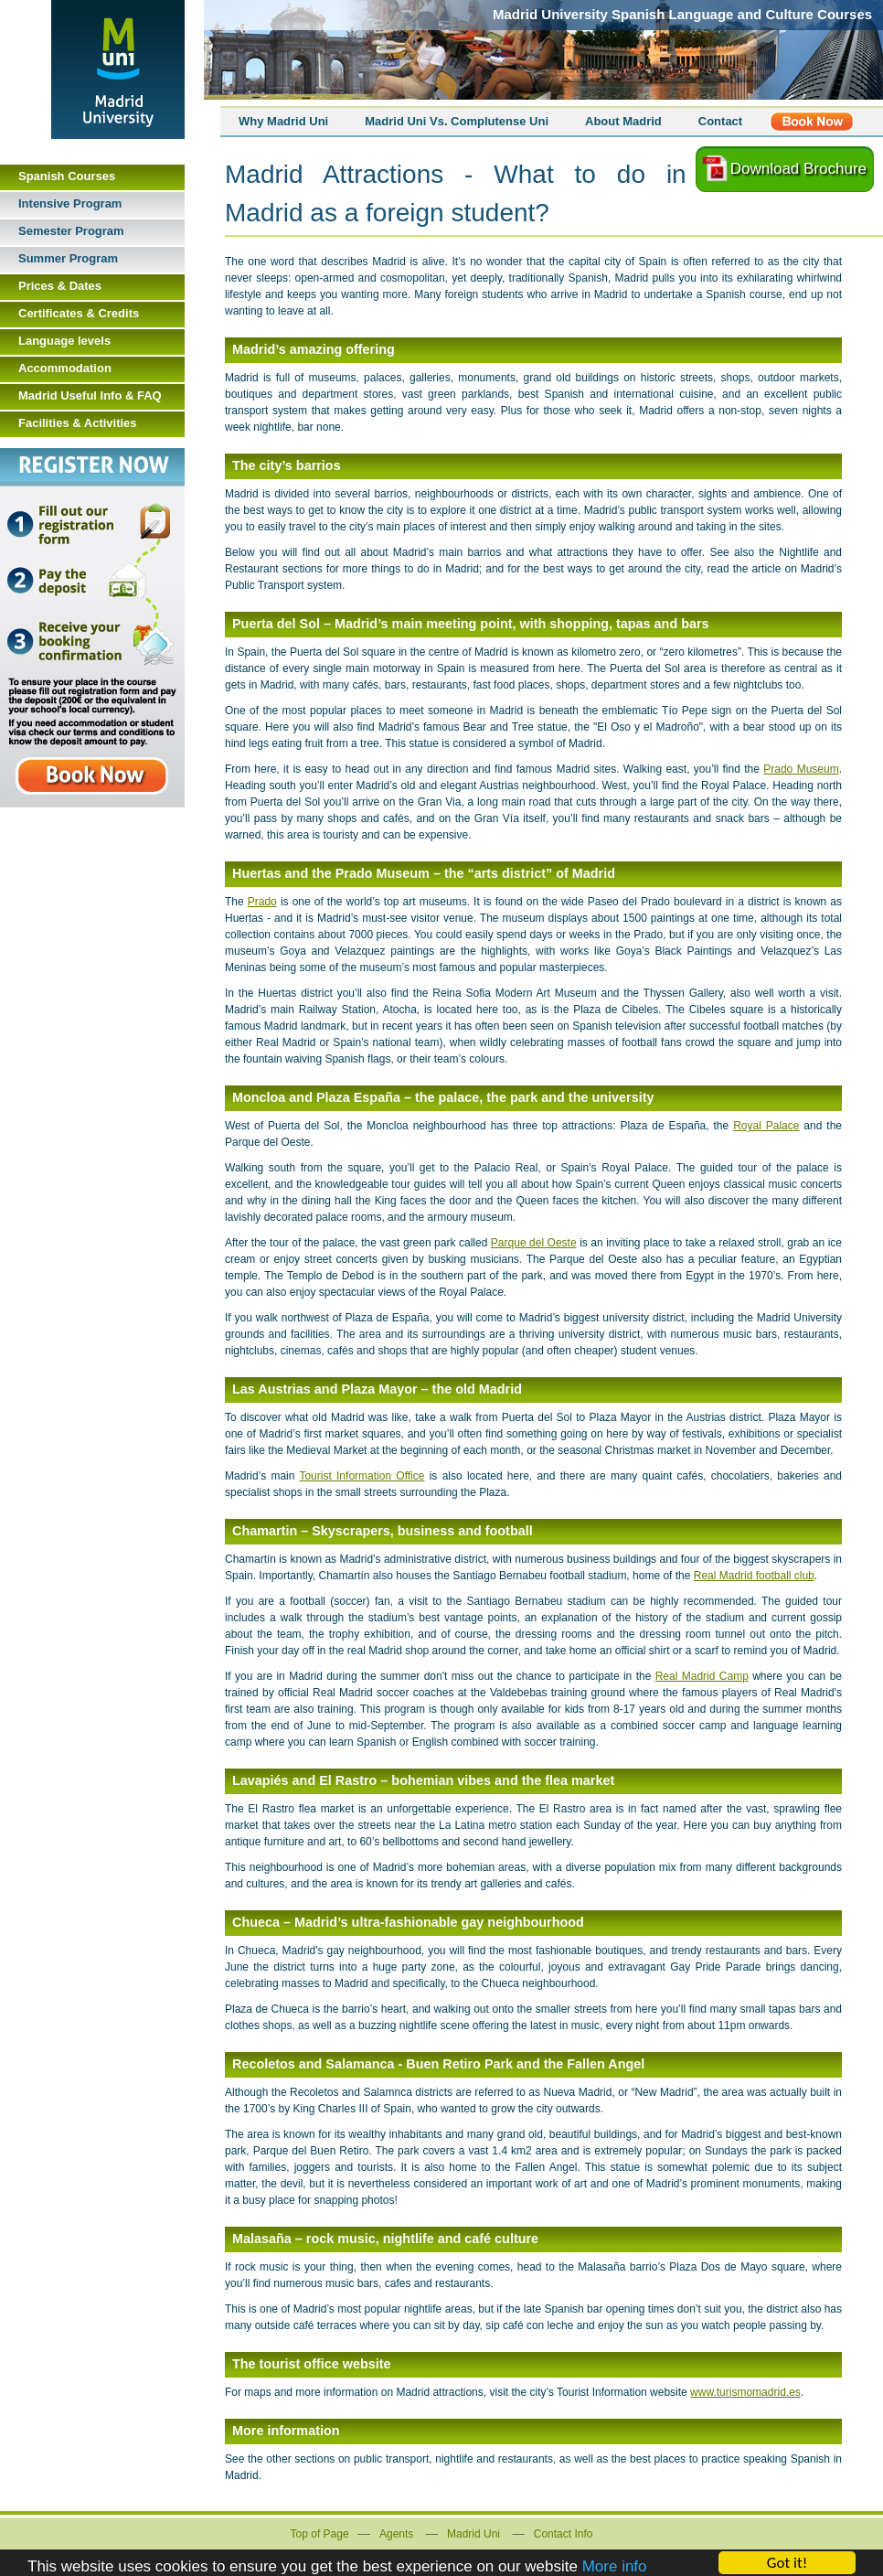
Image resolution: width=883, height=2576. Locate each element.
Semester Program (71, 231)
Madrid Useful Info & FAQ (90, 395)
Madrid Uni (473, 2534)
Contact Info (563, 2534)
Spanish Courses (66, 176)
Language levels (64, 340)
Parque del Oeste (534, 1242)
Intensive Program (70, 203)
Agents (396, 2534)
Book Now (92, 627)
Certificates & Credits (78, 313)
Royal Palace (766, 1125)
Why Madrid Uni (283, 121)
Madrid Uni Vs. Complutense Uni (456, 121)
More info (614, 2567)
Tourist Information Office (361, 1476)
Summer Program (68, 258)
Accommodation (65, 368)
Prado (262, 901)
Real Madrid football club (754, 1575)
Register (812, 122)
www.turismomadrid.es (745, 2392)
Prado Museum (800, 769)
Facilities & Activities (77, 423)
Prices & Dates (59, 286)
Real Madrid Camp (702, 1676)
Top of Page (320, 2534)
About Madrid (623, 121)
